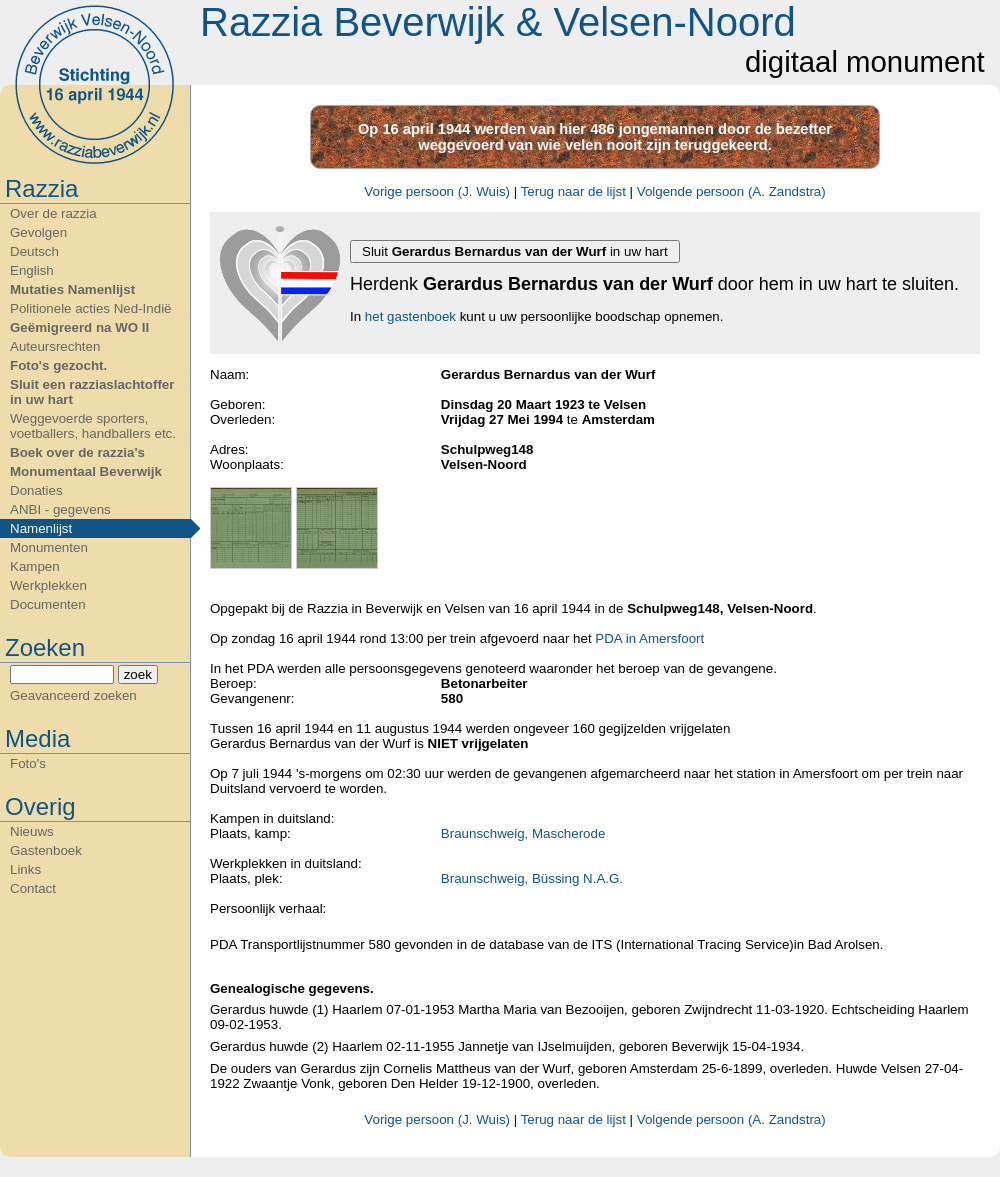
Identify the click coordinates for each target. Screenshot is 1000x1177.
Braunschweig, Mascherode (523, 833)
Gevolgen (38, 232)
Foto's (28, 763)
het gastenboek (410, 316)
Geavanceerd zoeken (73, 695)
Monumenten (49, 547)
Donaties (36, 490)
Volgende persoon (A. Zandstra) (731, 191)
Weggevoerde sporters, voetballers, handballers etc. (93, 426)
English (32, 270)
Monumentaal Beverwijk (86, 471)
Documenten (48, 604)
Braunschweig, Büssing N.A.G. (532, 878)
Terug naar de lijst (573, 191)
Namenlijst (41, 528)
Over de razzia (53, 213)
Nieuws (32, 831)
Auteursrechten (55, 346)
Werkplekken (48, 585)
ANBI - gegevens (60, 509)
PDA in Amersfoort (649, 638)
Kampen (35, 566)
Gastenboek (46, 850)
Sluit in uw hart (515, 251)
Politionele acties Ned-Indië (91, 308)
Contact (33, 888)
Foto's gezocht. (58, 365)
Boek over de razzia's (77, 452)
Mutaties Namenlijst (72, 289)
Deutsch (34, 251)
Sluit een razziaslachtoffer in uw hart (92, 392)
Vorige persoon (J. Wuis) (437, 191)
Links (25, 869)
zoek (138, 674)
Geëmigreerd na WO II (79, 327)
